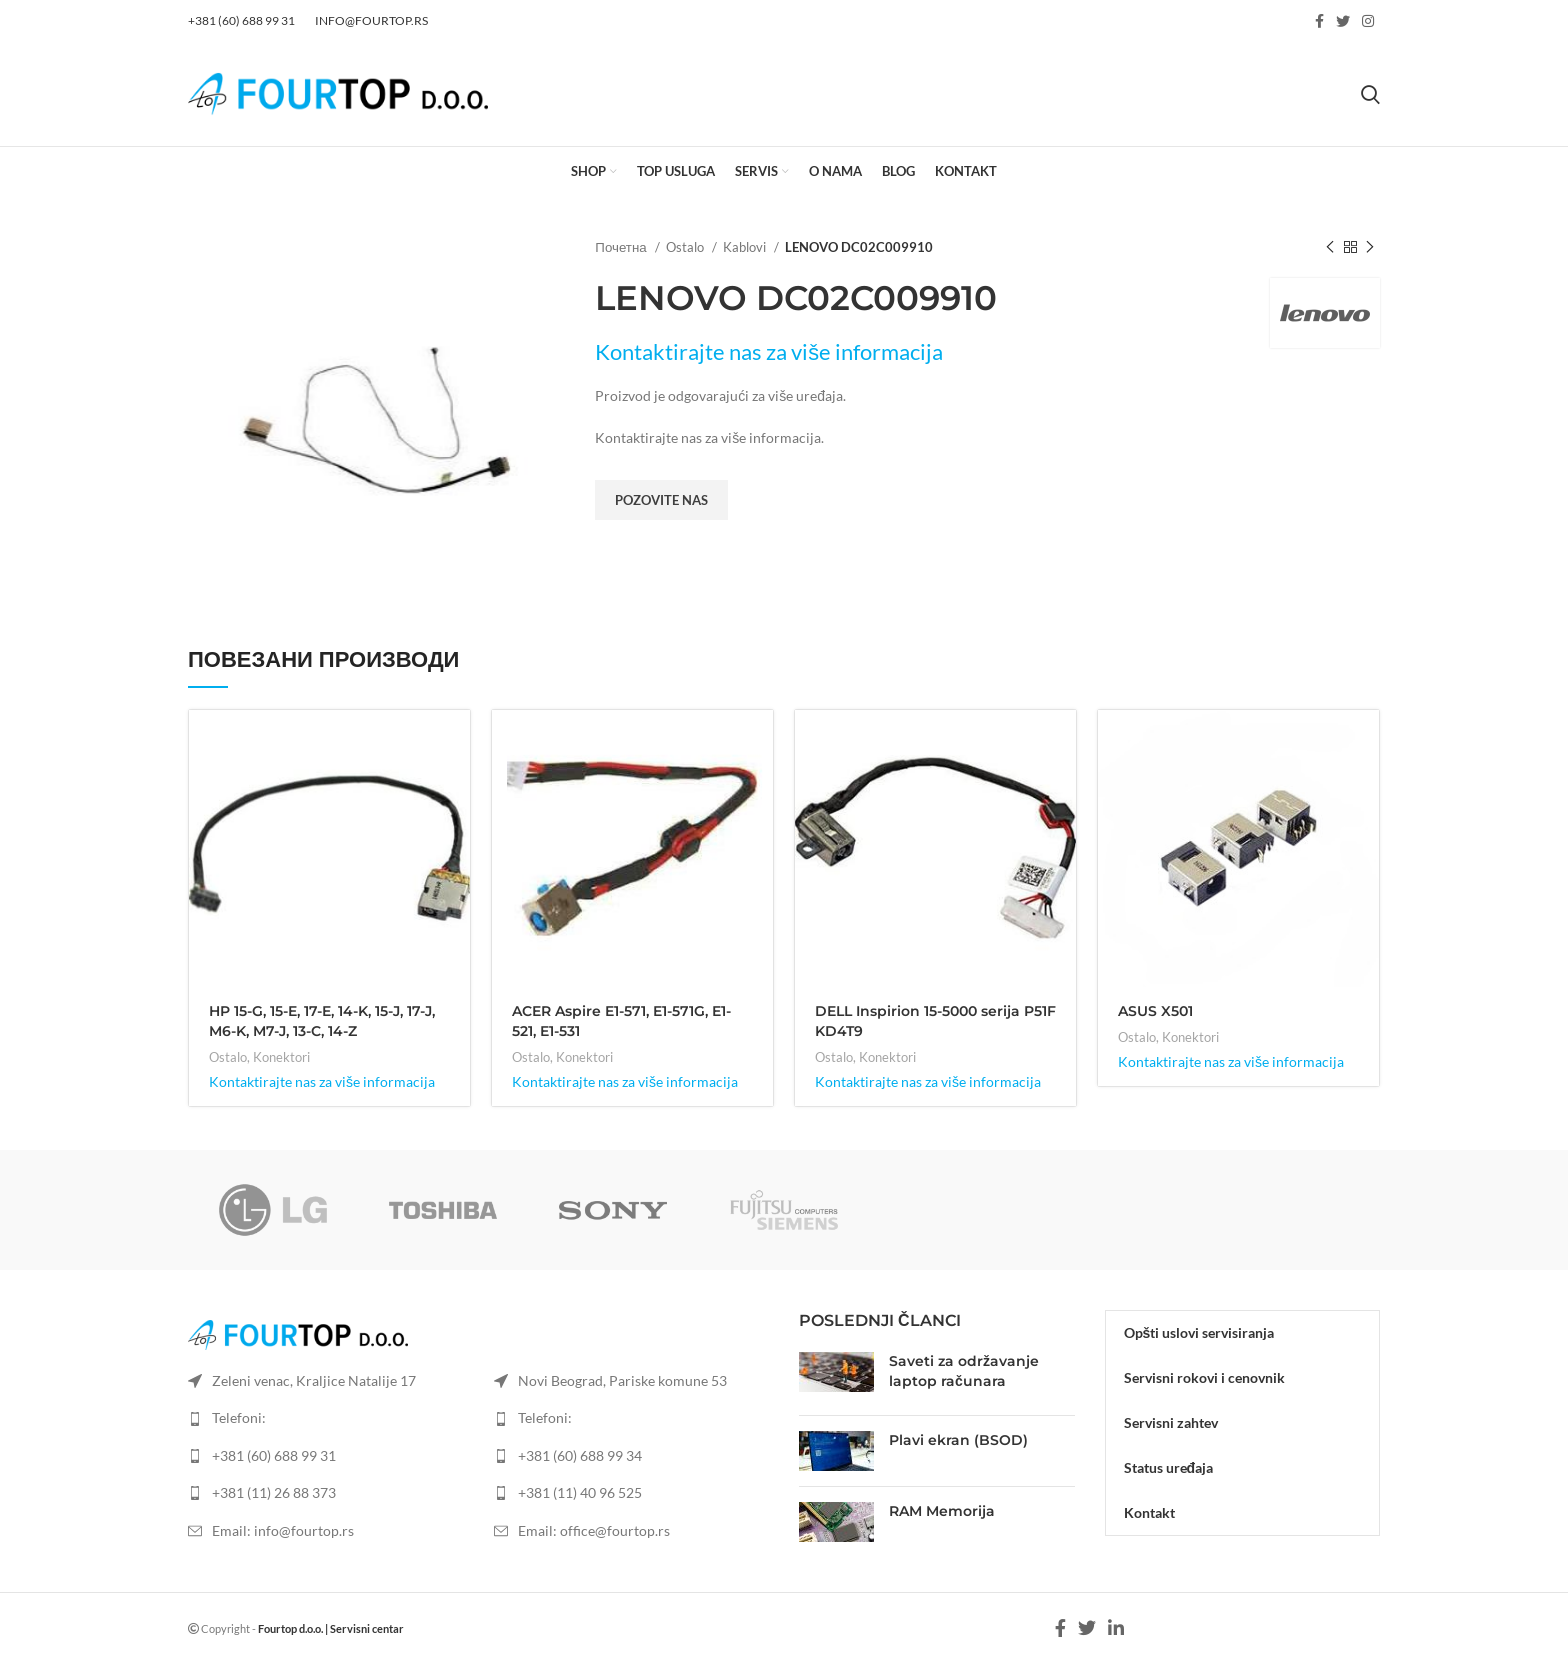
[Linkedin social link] (1116, 1628)
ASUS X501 (1155, 1011)
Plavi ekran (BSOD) (958, 1440)
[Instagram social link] (1368, 21)
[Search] (1370, 94)
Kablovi (746, 247)
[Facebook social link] (1319, 21)
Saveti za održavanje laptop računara (964, 1371)
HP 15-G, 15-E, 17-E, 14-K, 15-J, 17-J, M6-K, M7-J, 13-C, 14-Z (322, 1021)
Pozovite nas (661, 500)
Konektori (281, 1057)
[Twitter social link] (1343, 21)
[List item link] (326, 1456)
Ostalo (686, 247)
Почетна (622, 247)
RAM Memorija (942, 1511)
